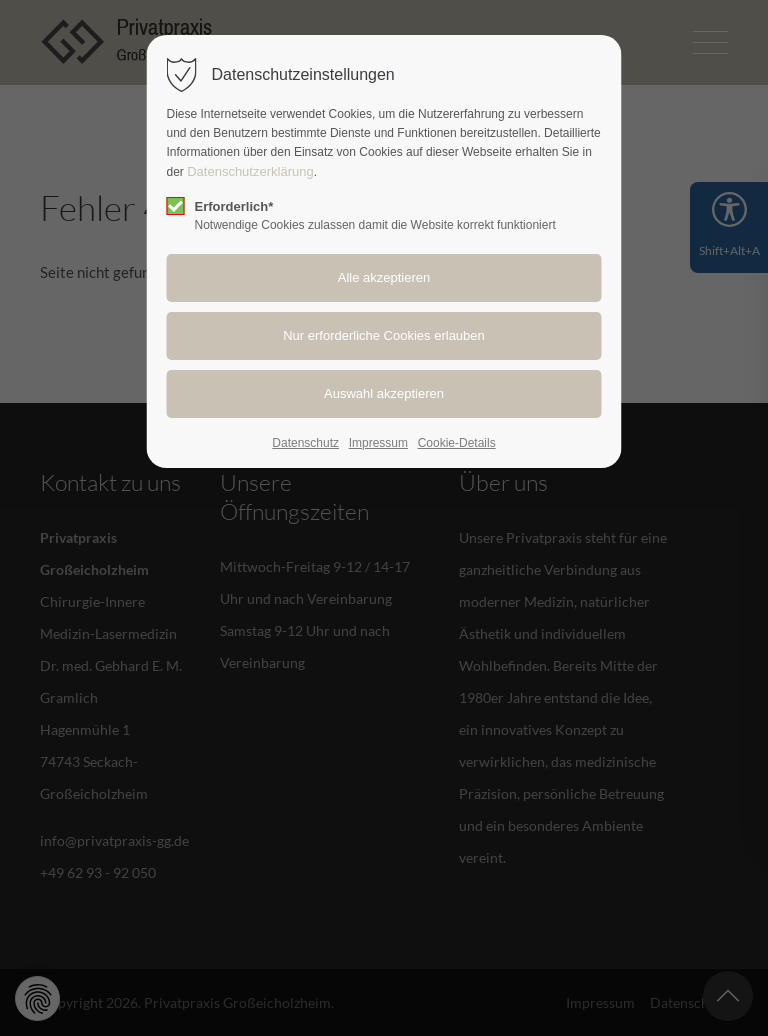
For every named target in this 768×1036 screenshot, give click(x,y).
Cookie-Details (457, 443)
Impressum (378, 443)
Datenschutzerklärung (250, 171)
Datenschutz (305, 443)
